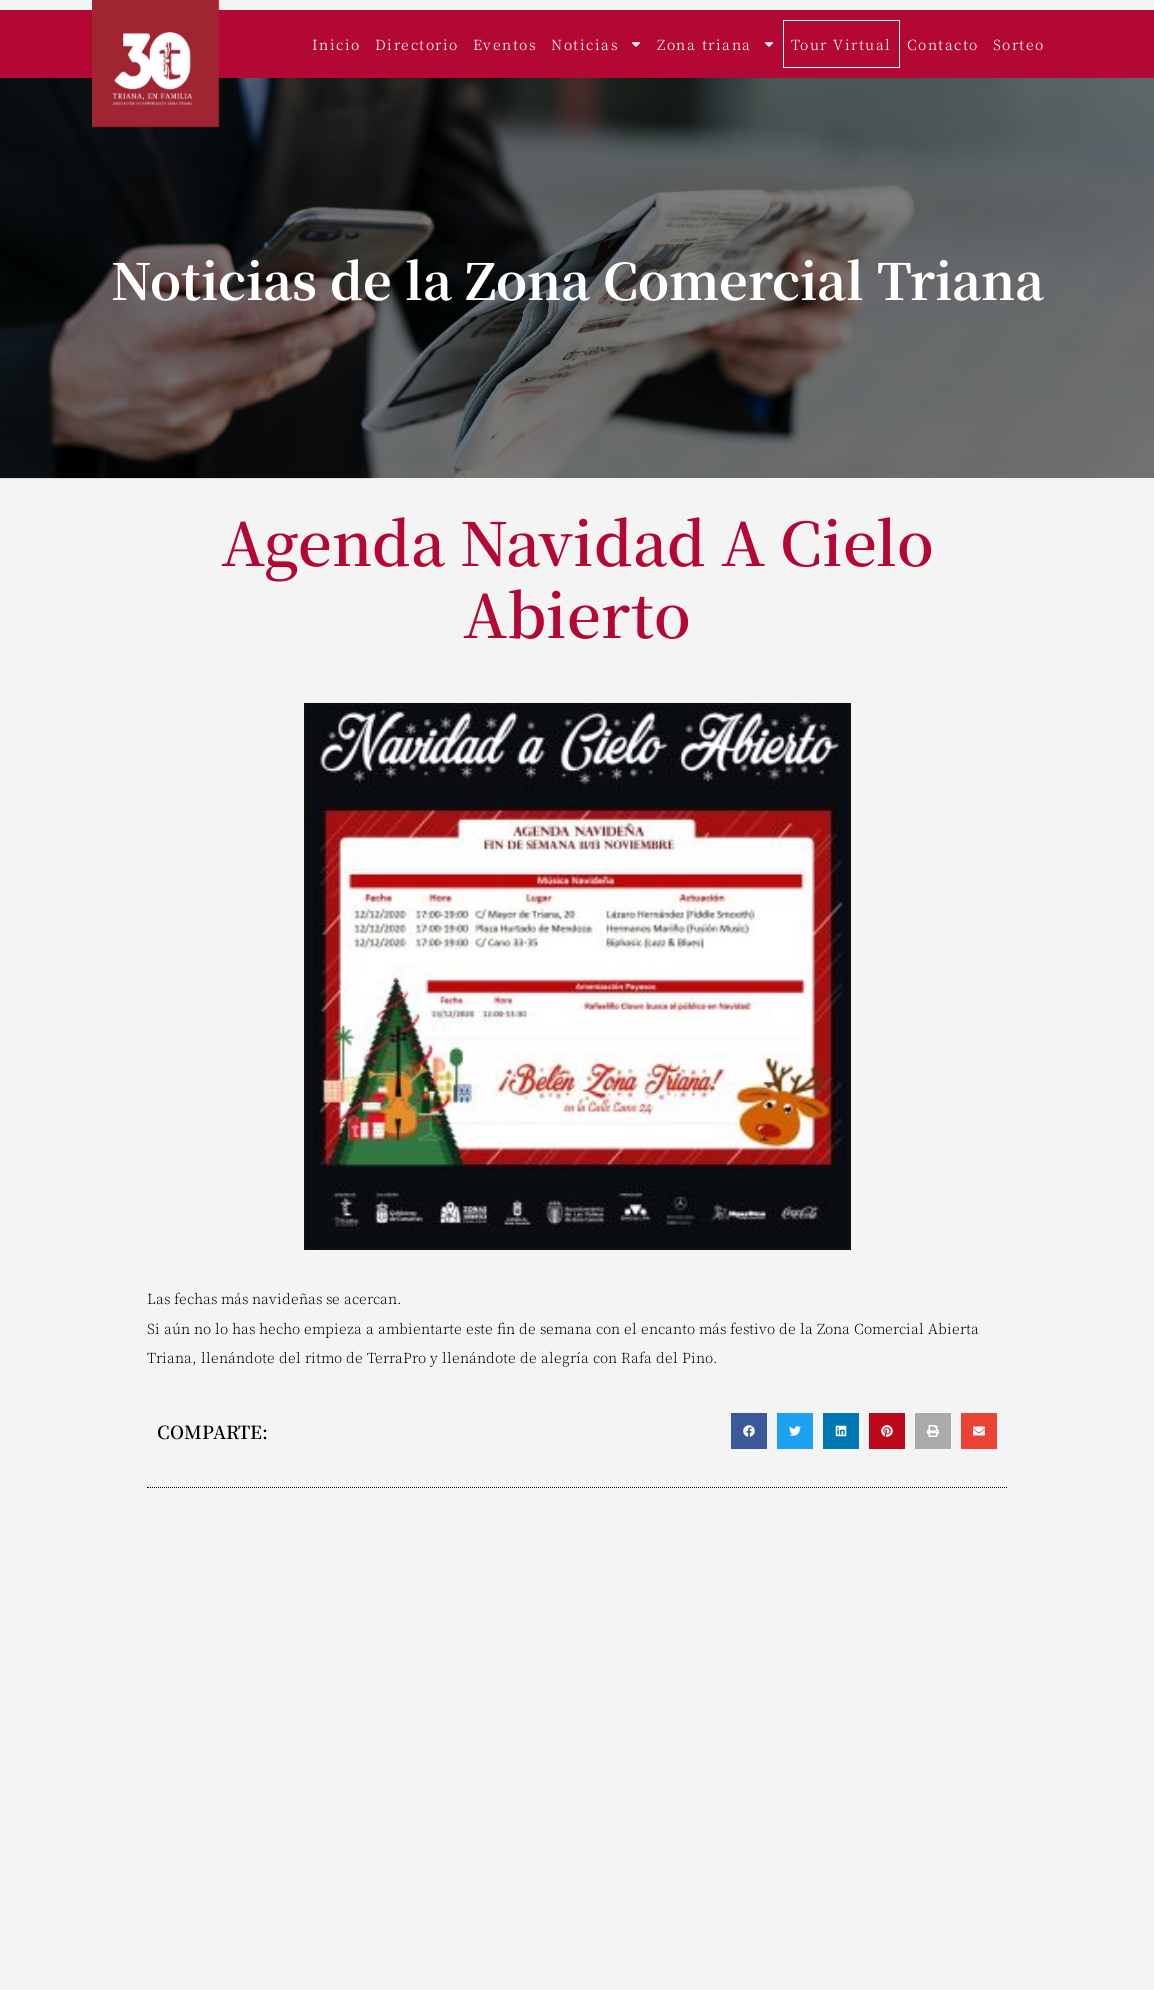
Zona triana (716, 44)
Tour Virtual (841, 44)
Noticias (597, 44)
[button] (749, 1431)
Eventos (505, 44)
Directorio (417, 44)
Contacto (943, 44)
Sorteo (1019, 44)
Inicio (336, 44)
